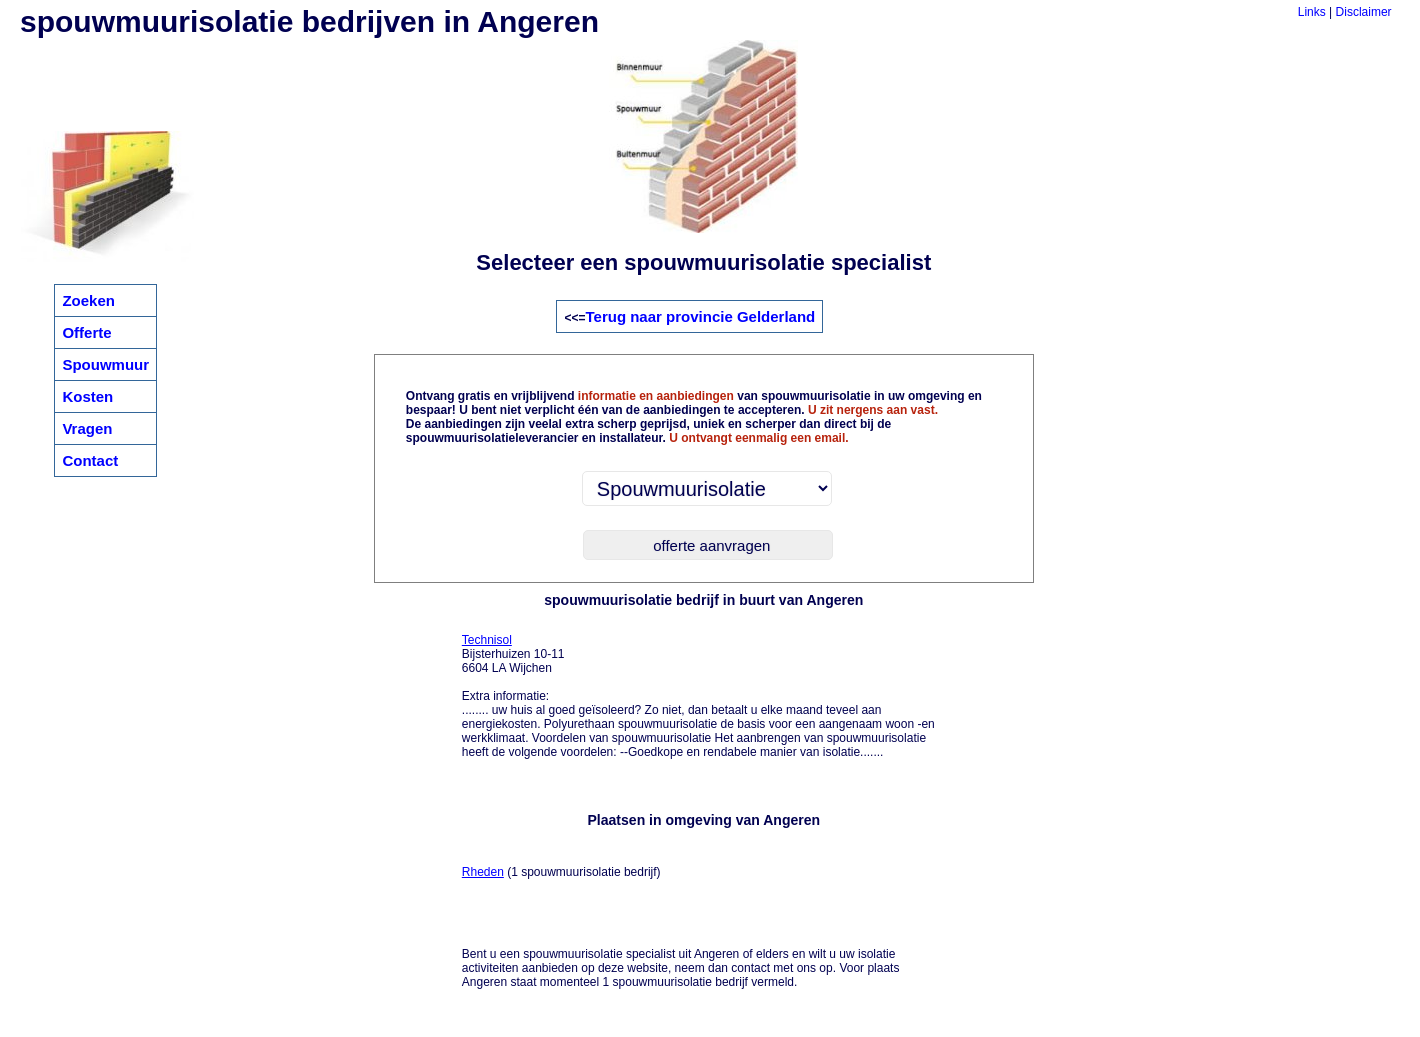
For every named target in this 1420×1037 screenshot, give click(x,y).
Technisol (487, 640)
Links (1312, 12)
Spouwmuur (105, 364)
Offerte (86, 332)
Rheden (483, 872)
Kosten (87, 396)
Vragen (87, 428)
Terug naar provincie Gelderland (700, 316)
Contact (90, 460)
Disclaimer (1364, 12)
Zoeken (88, 300)
